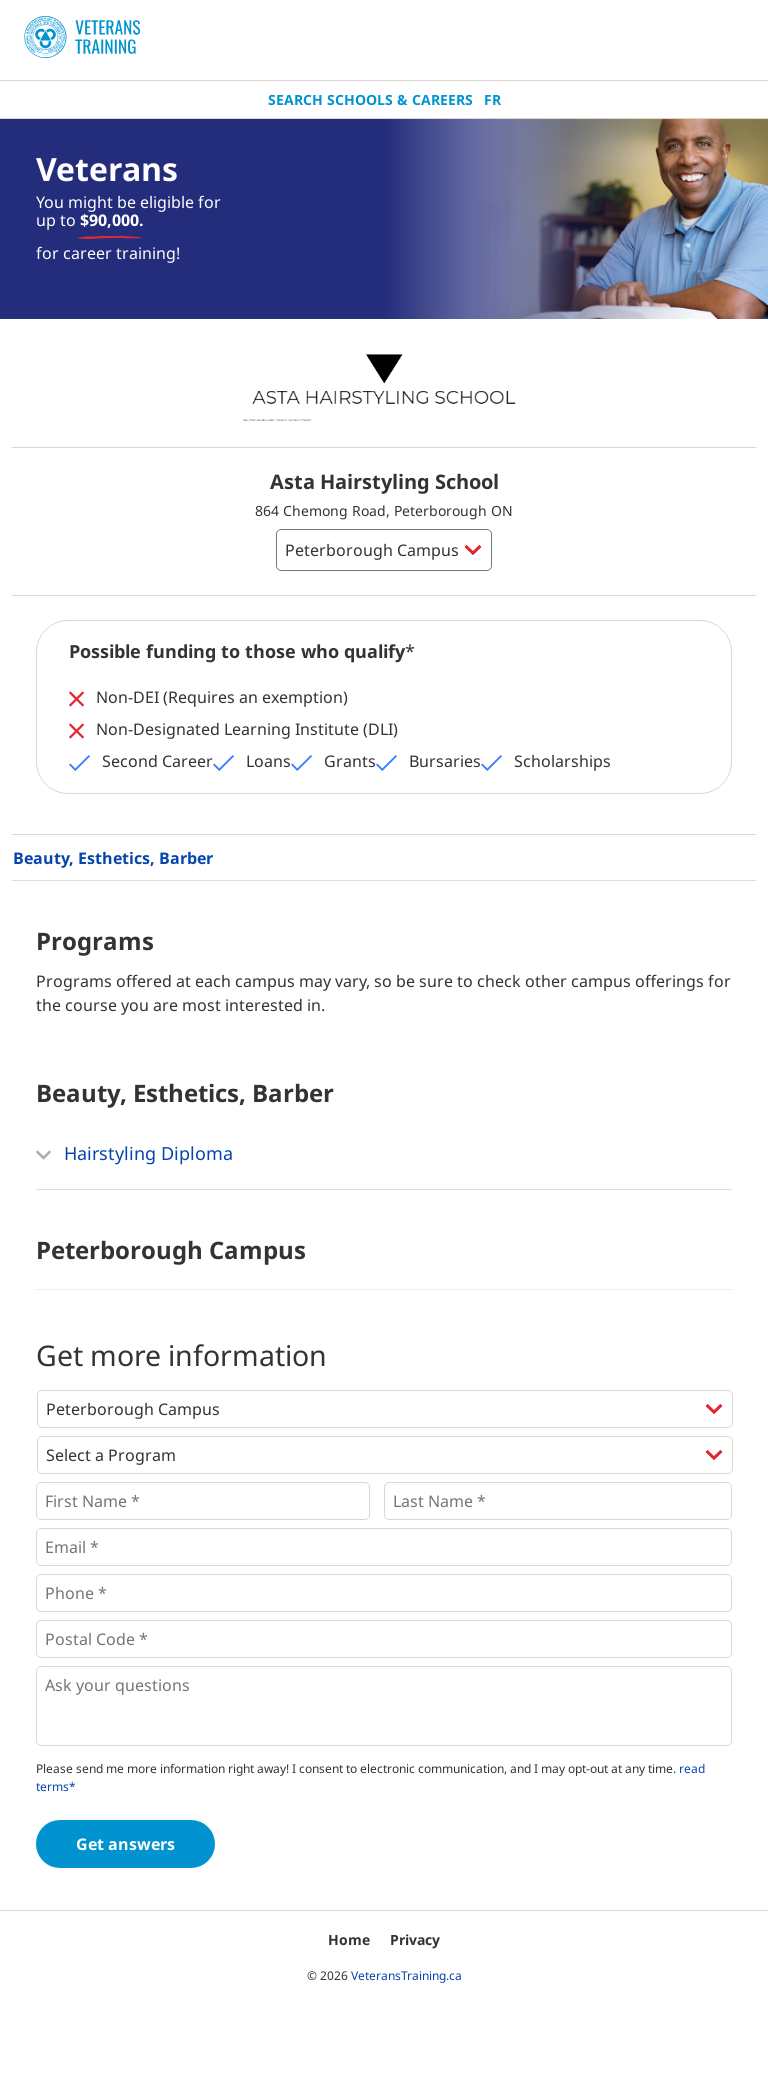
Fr (492, 99)
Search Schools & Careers (370, 99)
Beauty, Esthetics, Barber (113, 858)
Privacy (415, 1939)
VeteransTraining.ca (406, 1975)
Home (349, 1939)
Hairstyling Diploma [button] (134, 1155)
